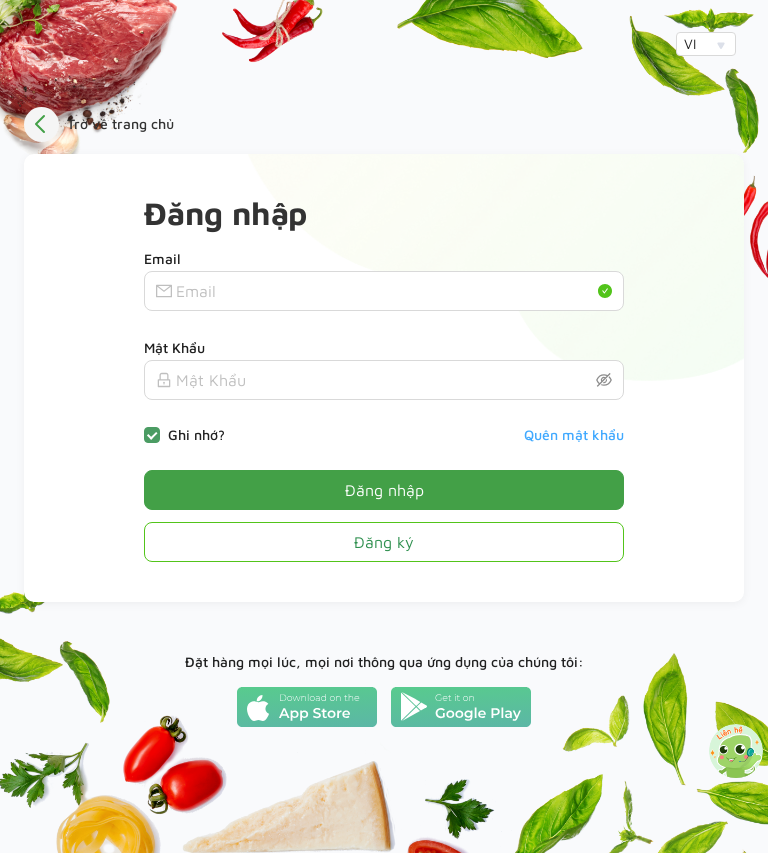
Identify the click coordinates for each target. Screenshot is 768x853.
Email (162, 258)
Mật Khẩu (174, 347)
